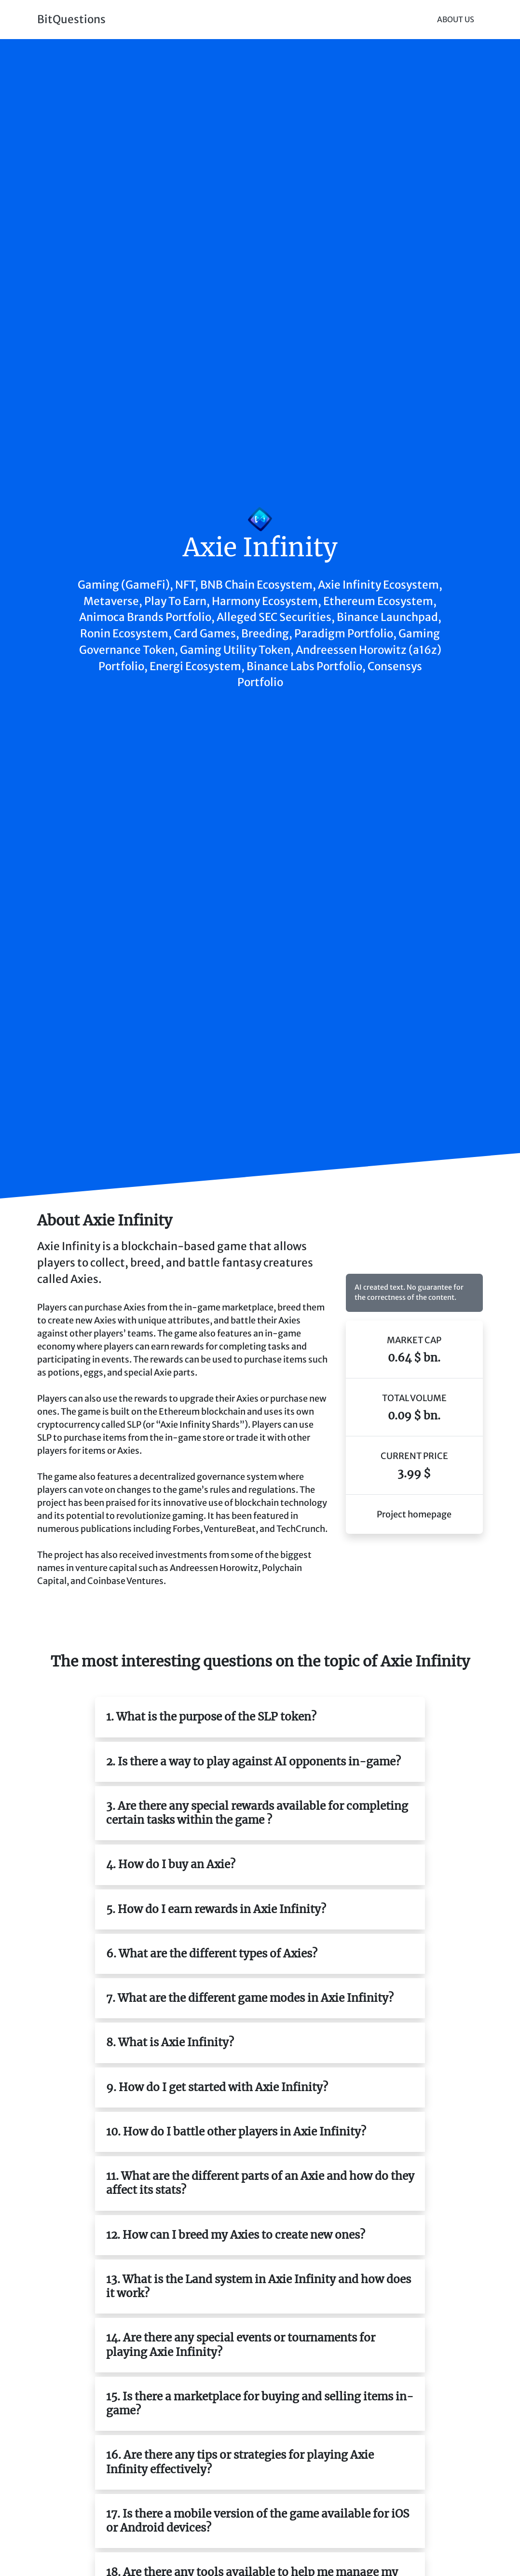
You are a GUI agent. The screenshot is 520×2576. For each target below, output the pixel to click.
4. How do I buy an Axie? (170, 1864)
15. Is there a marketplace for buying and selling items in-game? (259, 2403)
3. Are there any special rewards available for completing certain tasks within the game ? (257, 1813)
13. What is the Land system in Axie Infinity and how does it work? (258, 2286)
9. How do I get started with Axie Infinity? (217, 2087)
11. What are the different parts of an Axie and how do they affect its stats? (260, 2183)
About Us (455, 19)
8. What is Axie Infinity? (170, 2042)
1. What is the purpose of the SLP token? (211, 1716)
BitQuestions (71, 19)
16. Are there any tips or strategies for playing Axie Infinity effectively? (240, 2462)
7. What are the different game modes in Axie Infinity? (250, 1998)
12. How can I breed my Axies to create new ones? (235, 2235)
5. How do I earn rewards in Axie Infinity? (216, 1909)
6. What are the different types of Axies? (211, 1953)
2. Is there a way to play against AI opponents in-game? (253, 1761)
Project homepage (414, 1514)
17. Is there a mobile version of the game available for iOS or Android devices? (257, 2521)
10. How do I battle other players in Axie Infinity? (236, 2131)
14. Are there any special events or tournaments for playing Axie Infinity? (240, 2344)
